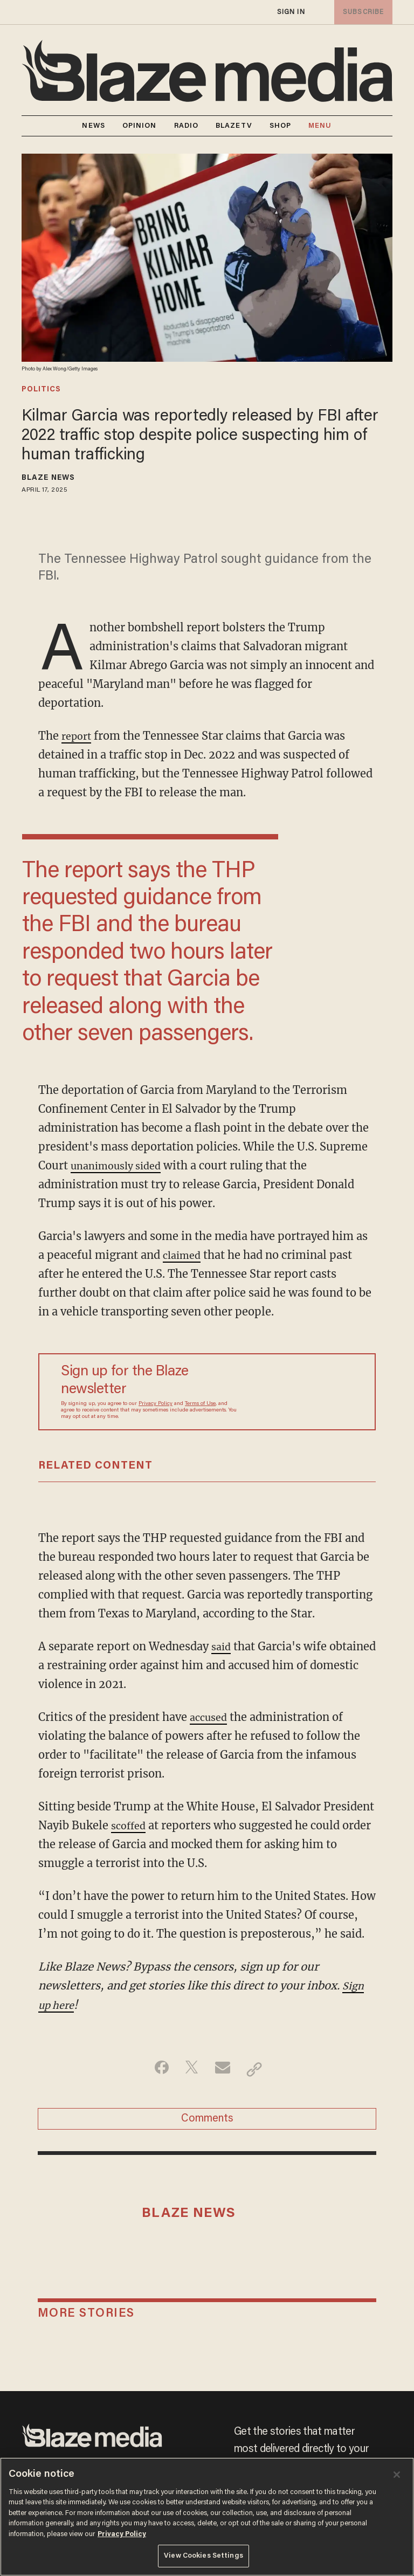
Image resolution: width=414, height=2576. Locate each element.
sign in (291, 12)
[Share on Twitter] (190, 2068)
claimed (184, 1255)
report (78, 735)
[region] (207, 2516)
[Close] (397, 2475)
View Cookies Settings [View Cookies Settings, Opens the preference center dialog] (203, 2555)
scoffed (130, 1825)
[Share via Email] (224, 2068)
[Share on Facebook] (156, 2068)
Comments (207, 2122)
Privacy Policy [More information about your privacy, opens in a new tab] (122, 2534)
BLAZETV (234, 125)
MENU (320, 125)
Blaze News (48, 478)
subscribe (361, 12)
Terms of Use (200, 1404)
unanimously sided (121, 1165)
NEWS (93, 125)
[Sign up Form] (301, 1392)
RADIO (186, 125)
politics (41, 390)
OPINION (139, 125)
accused (210, 1717)
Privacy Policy (155, 1404)
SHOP (280, 125)
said (222, 1646)
